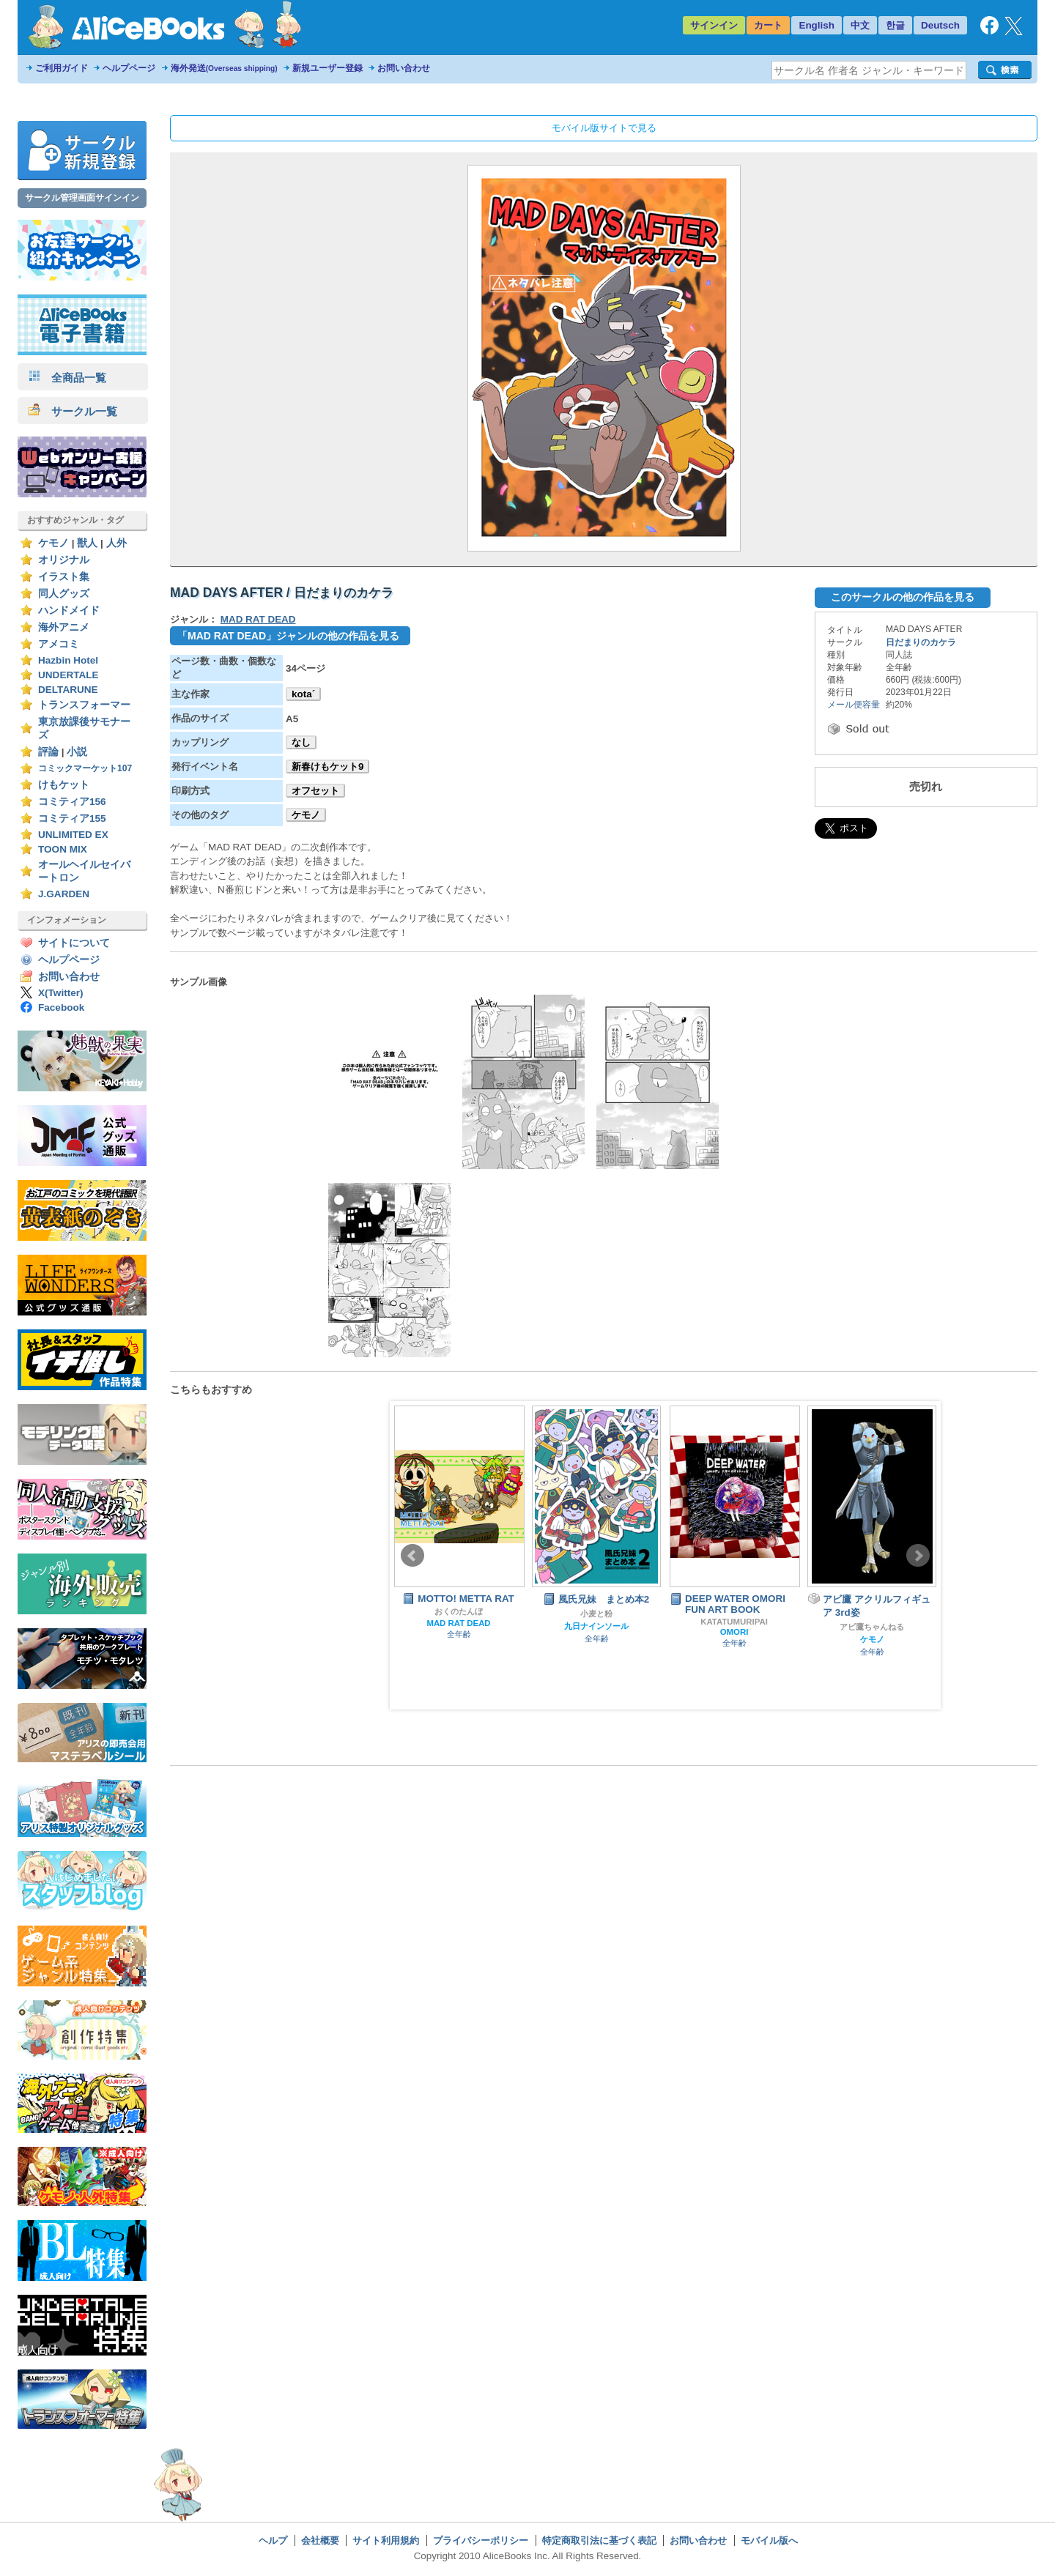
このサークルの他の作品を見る (902, 597)
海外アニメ (63, 627)
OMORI (734, 1631)
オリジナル (63, 559)
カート (768, 25)
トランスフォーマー (84, 704)
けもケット (63, 784)
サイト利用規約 (385, 2540)
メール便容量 (853, 704)
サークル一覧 (73, 411)
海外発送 (224, 68)
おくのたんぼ (458, 1611)
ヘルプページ (129, 68)
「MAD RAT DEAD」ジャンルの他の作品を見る (288, 636)
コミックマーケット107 (85, 768)
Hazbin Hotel (68, 660)
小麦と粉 (596, 1613)
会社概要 (320, 2540)
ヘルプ (273, 2540)
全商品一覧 (67, 377)
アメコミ (58, 644)
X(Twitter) (61, 992)
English (816, 25)
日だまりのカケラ (921, 642)
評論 (48, 751)
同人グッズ (63, 593)
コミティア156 (72, 801)
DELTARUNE (68, 689)
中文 (860, 25)
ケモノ (53, 543)
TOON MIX (62, 849)
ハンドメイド (69, 610)
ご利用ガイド (61, 68)
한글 (895, 25)
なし (301, 742)
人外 (116, 543)
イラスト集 (63, 576)
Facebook (61, 1007)
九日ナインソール (596, 1626)
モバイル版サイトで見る (604, 127)
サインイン (714, 25)
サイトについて (74, 943)
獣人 (87, 543)
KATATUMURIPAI (734, 1621)
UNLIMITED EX (73, 834)
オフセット (315, 790)
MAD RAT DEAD (258, 619)
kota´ (303, 693)
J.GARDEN (63, 893)
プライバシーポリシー (480, 2540)
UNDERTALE (68, 674)
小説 (77, 751)
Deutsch (940, 25)
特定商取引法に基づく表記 (599, 2540)
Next (918, 1555)
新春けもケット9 (327, 766)
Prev (412, 1555)
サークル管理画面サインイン (82, 198)
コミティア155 (72, 818)
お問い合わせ (403, 68)
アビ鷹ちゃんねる (872, 1626)
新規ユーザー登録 (327, 68)
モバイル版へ (769, 2540)
